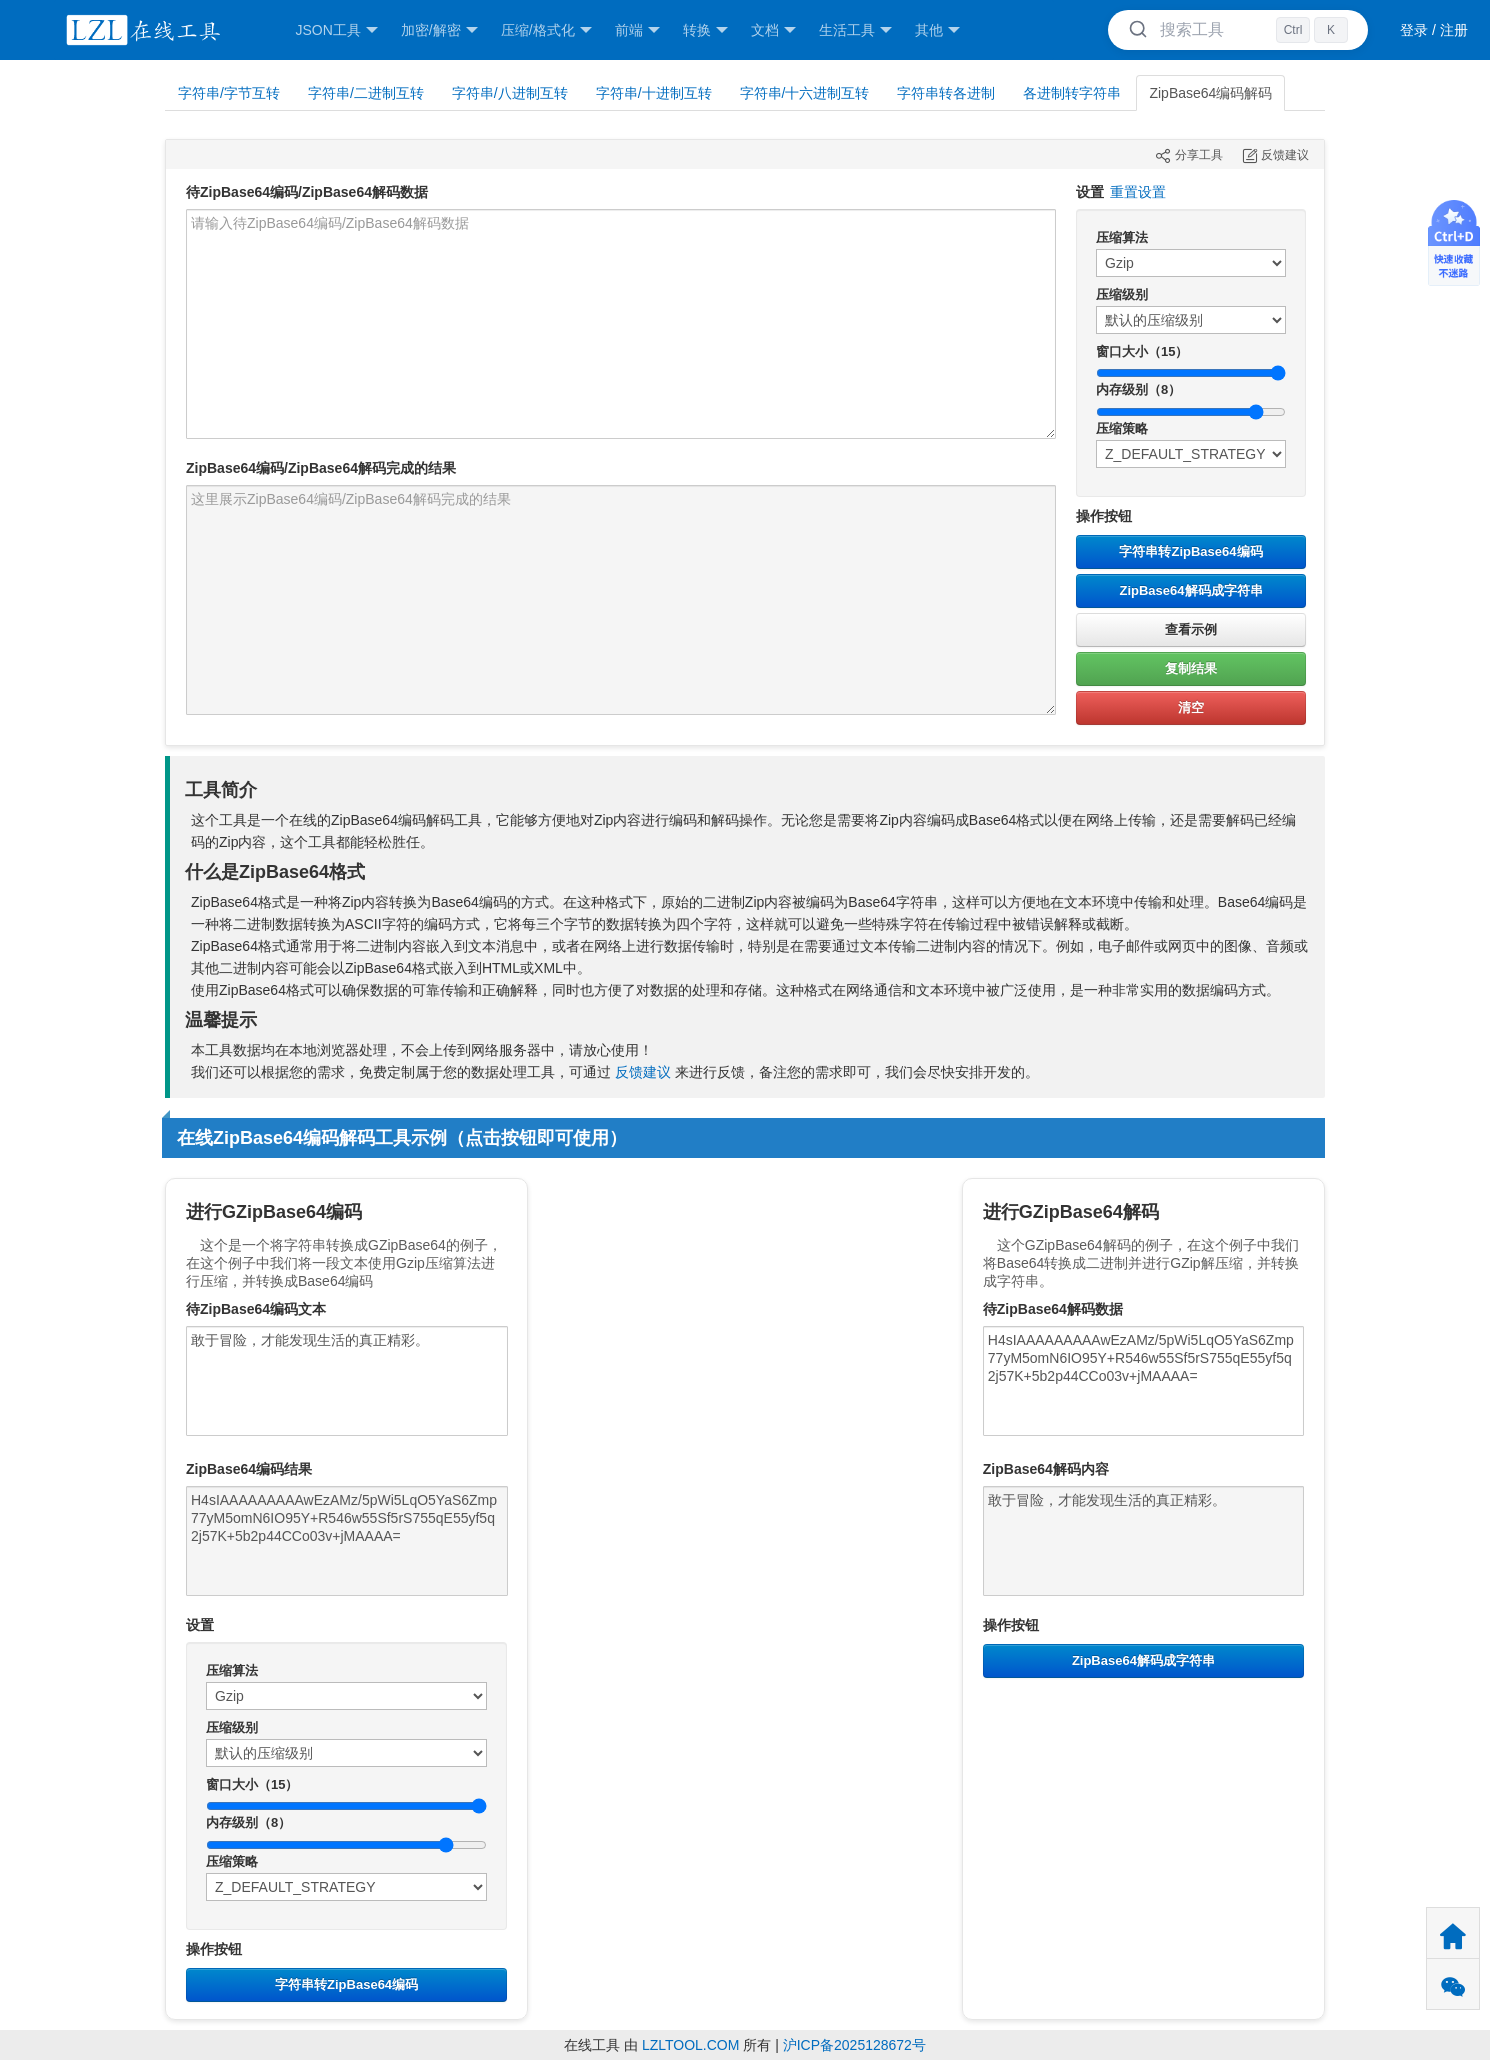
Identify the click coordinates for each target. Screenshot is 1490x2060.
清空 (1191, 707)
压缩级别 (1122, 294)
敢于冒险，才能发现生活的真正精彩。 (347, 1381)
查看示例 (1191, 629)
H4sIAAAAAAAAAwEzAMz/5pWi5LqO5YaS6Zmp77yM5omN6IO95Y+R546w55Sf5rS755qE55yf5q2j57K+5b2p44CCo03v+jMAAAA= (347, 1541)
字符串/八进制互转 (510, 93)
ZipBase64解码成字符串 (1190, 590)
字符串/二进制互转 (366, 93)
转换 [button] (705, 30)
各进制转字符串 (1072, 93)
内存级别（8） (1138, 389)
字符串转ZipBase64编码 (1190, 551)
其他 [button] (937, 30)
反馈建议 (643, 1072)
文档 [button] (773, 30)
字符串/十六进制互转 (805, 93)
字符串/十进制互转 (654, 93)
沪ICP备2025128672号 (854, 2045)
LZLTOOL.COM (691, 2045)
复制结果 (1191, 668)
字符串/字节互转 (229, 93)
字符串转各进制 (946, 93)
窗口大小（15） (1142, 351)
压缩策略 (1122, 428)
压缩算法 (1122, 237)
